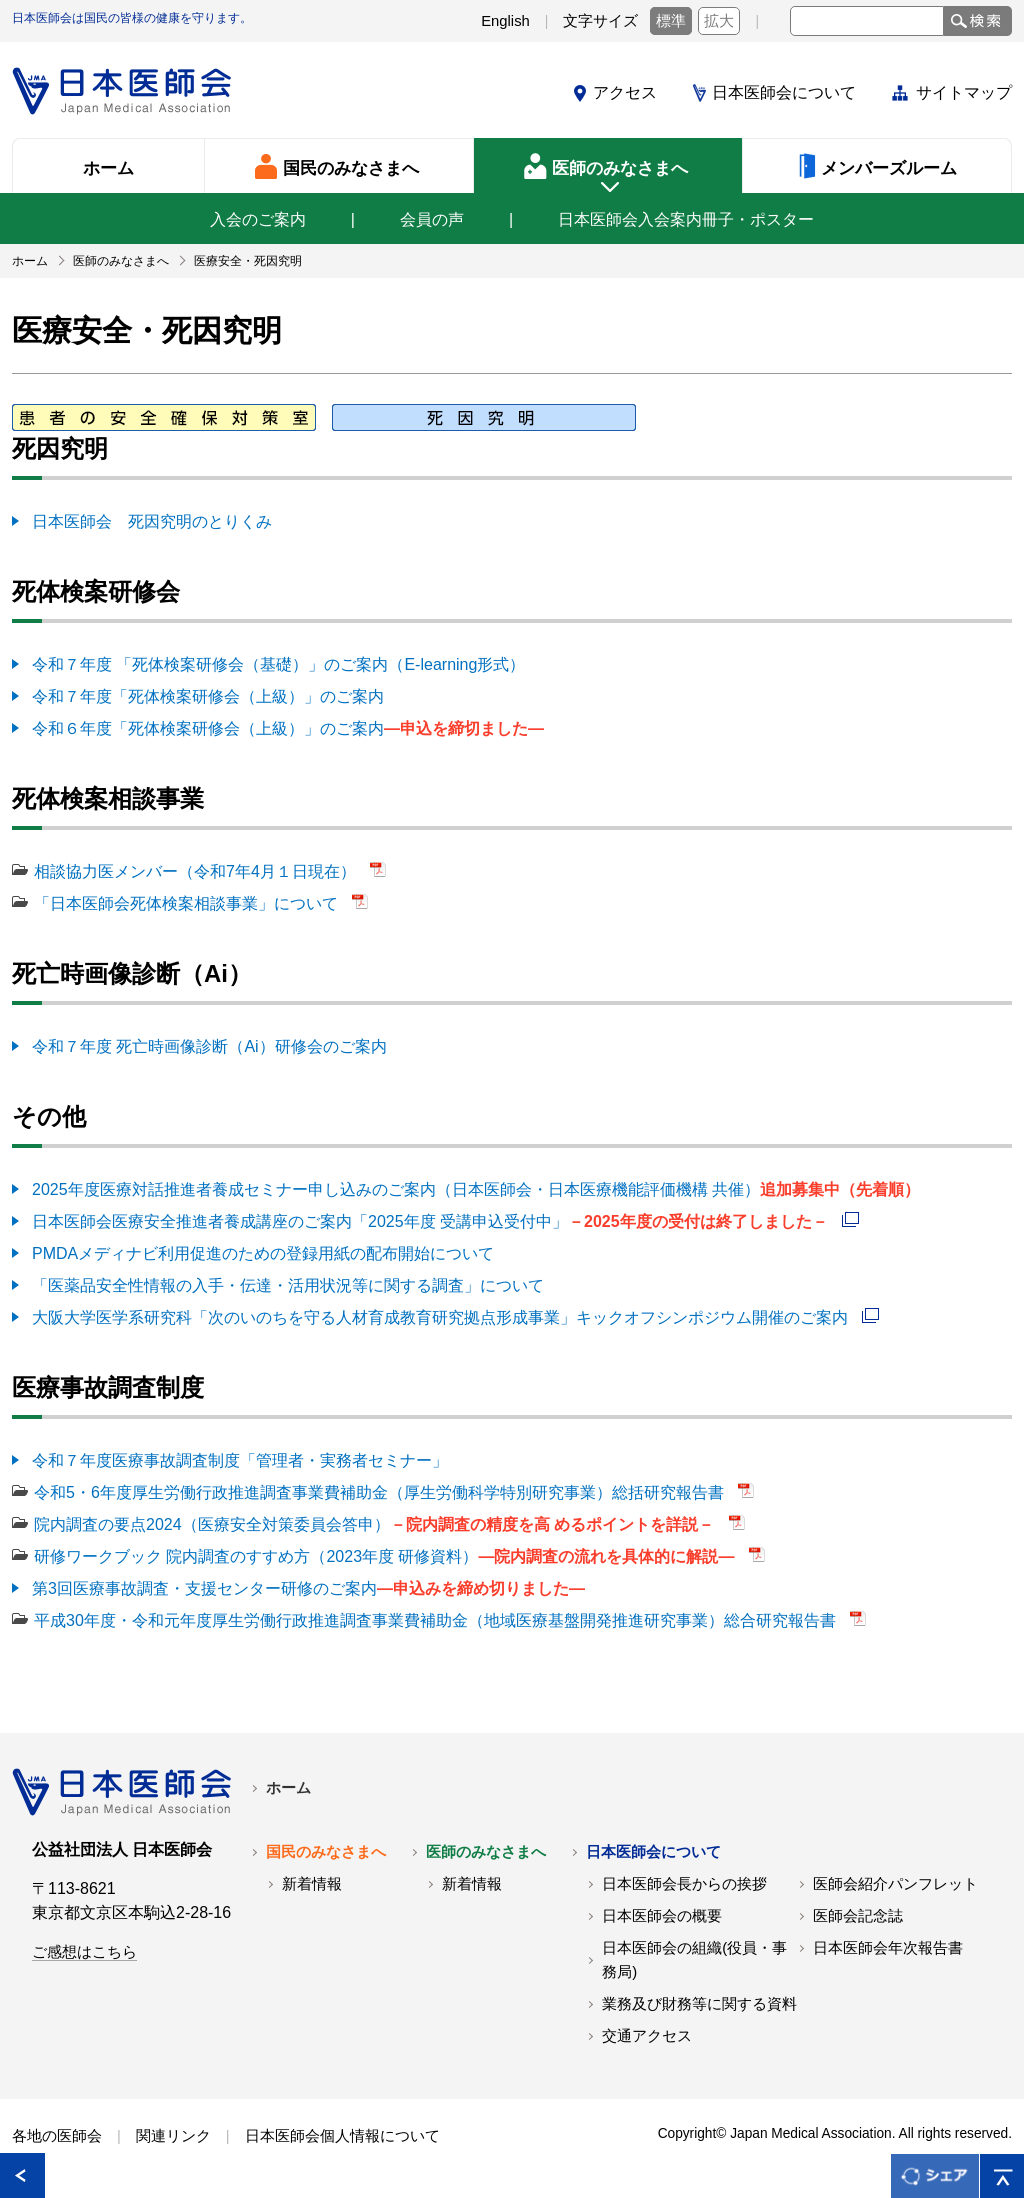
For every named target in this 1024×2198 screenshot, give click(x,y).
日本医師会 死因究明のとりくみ (152, 521)
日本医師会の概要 (662, 1916)
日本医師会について (784, 92)
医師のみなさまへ (486, 1852)
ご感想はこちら (84, 1952)
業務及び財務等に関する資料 (699, 2004)
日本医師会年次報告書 (888, 1948)
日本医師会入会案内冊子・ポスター (686, 219)
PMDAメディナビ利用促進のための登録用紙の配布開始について (263, 1253)
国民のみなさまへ (326, 1852)
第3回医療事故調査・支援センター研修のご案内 (308, 1588)
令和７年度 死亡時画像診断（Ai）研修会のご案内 (209, 1046)
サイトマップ (964, 92)
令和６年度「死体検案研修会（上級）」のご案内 (288, 728)
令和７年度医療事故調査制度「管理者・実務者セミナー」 (240, 1460)
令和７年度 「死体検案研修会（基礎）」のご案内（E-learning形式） (278, 664)
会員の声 (432, 219)
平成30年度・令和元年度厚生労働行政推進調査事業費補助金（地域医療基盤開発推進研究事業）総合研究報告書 (437, 1620)
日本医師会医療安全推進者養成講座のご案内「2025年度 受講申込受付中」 (432, 1221)
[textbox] (867, 21)
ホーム (288, 1788)
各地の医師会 (57, 2136)
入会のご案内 (258, 219)
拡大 (719, 21)
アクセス (625, 92)
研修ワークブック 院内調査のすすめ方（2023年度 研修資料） (386, 1556)
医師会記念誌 (858, 1916)
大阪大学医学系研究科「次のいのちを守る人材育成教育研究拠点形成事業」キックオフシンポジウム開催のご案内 (442, 1317)
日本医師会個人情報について (342, 2136)
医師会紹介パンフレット (895, 1884)
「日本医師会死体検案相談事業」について (188, 903)
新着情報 (312, 1884)
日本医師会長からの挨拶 (684, 1884)
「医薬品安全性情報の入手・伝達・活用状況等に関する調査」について (288, 1285)
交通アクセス (647, 2036)
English (505, 21)
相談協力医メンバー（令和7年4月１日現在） (197, 871)
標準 (671, 21)
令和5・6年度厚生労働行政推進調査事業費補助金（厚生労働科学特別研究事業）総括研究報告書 (381, 1492)
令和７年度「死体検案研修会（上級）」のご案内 (208, 696)
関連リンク (173, 2136)
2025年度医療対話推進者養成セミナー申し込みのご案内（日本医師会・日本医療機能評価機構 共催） (476, 1189)
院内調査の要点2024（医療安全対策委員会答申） (376, 1524)
